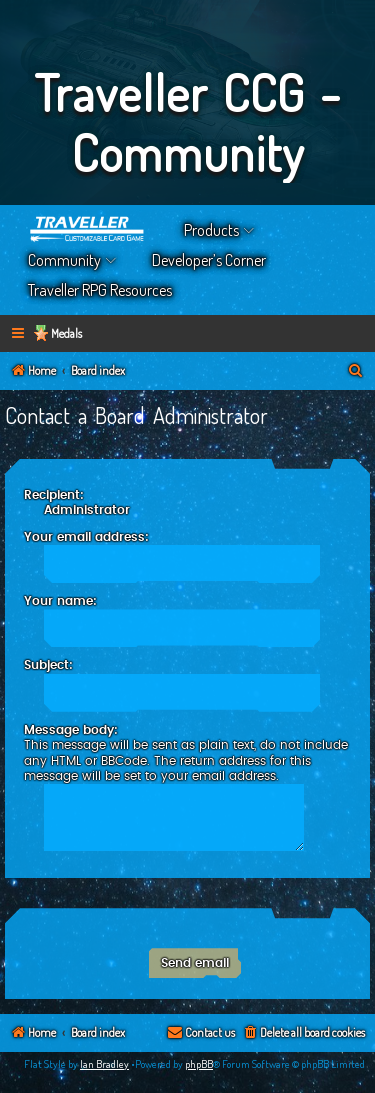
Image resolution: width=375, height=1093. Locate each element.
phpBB (199, 1064)
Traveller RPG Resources (100, 290)
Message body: (71, 730)
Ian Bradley (104, 1064)
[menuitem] (356, 371)
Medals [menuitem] (66, 333)
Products (211, 230)
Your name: (60, 601)
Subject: (48, 665)
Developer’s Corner (209, 260)
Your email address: (86, 537)
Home (88, 230)
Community (64, 260)
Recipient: (54, 495)
